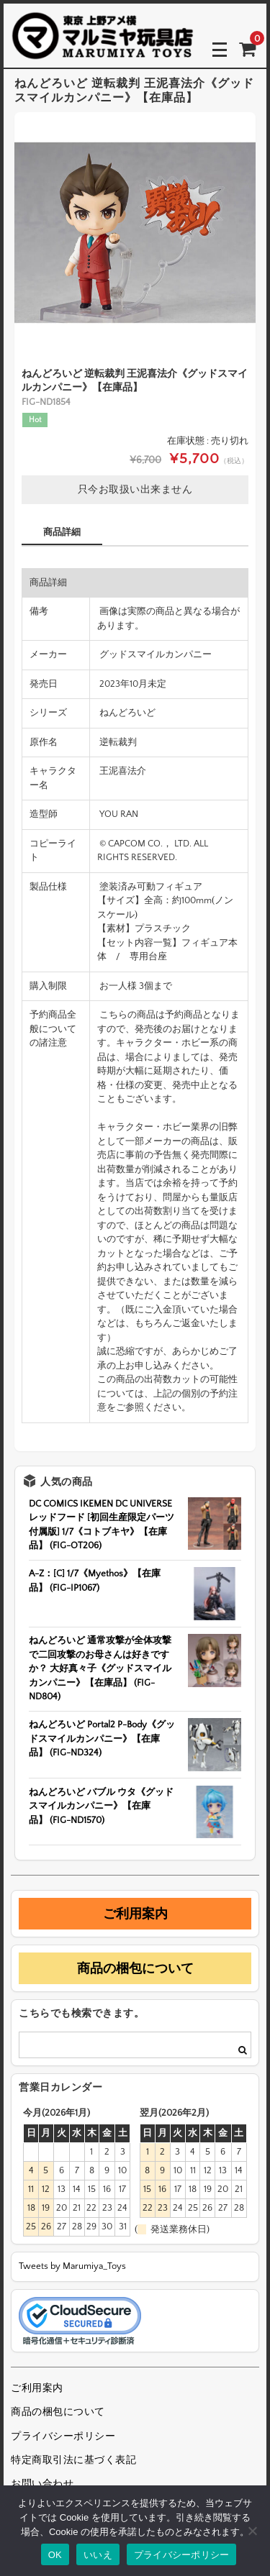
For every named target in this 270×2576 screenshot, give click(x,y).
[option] (135, 232)
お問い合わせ (42, 2484)
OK (55, 2554)
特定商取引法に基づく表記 (73, 2460)
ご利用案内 (135, 1913)
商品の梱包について (135, 1968)
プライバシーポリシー (63, 2436)
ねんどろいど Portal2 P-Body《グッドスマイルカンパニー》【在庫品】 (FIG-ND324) (102, 1738)
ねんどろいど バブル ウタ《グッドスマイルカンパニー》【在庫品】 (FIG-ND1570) (101, 1806)
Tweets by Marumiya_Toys (72, 2266)
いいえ (98, 2554)
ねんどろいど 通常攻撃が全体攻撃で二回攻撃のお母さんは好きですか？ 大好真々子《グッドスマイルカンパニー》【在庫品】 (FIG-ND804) (100, 1668)
